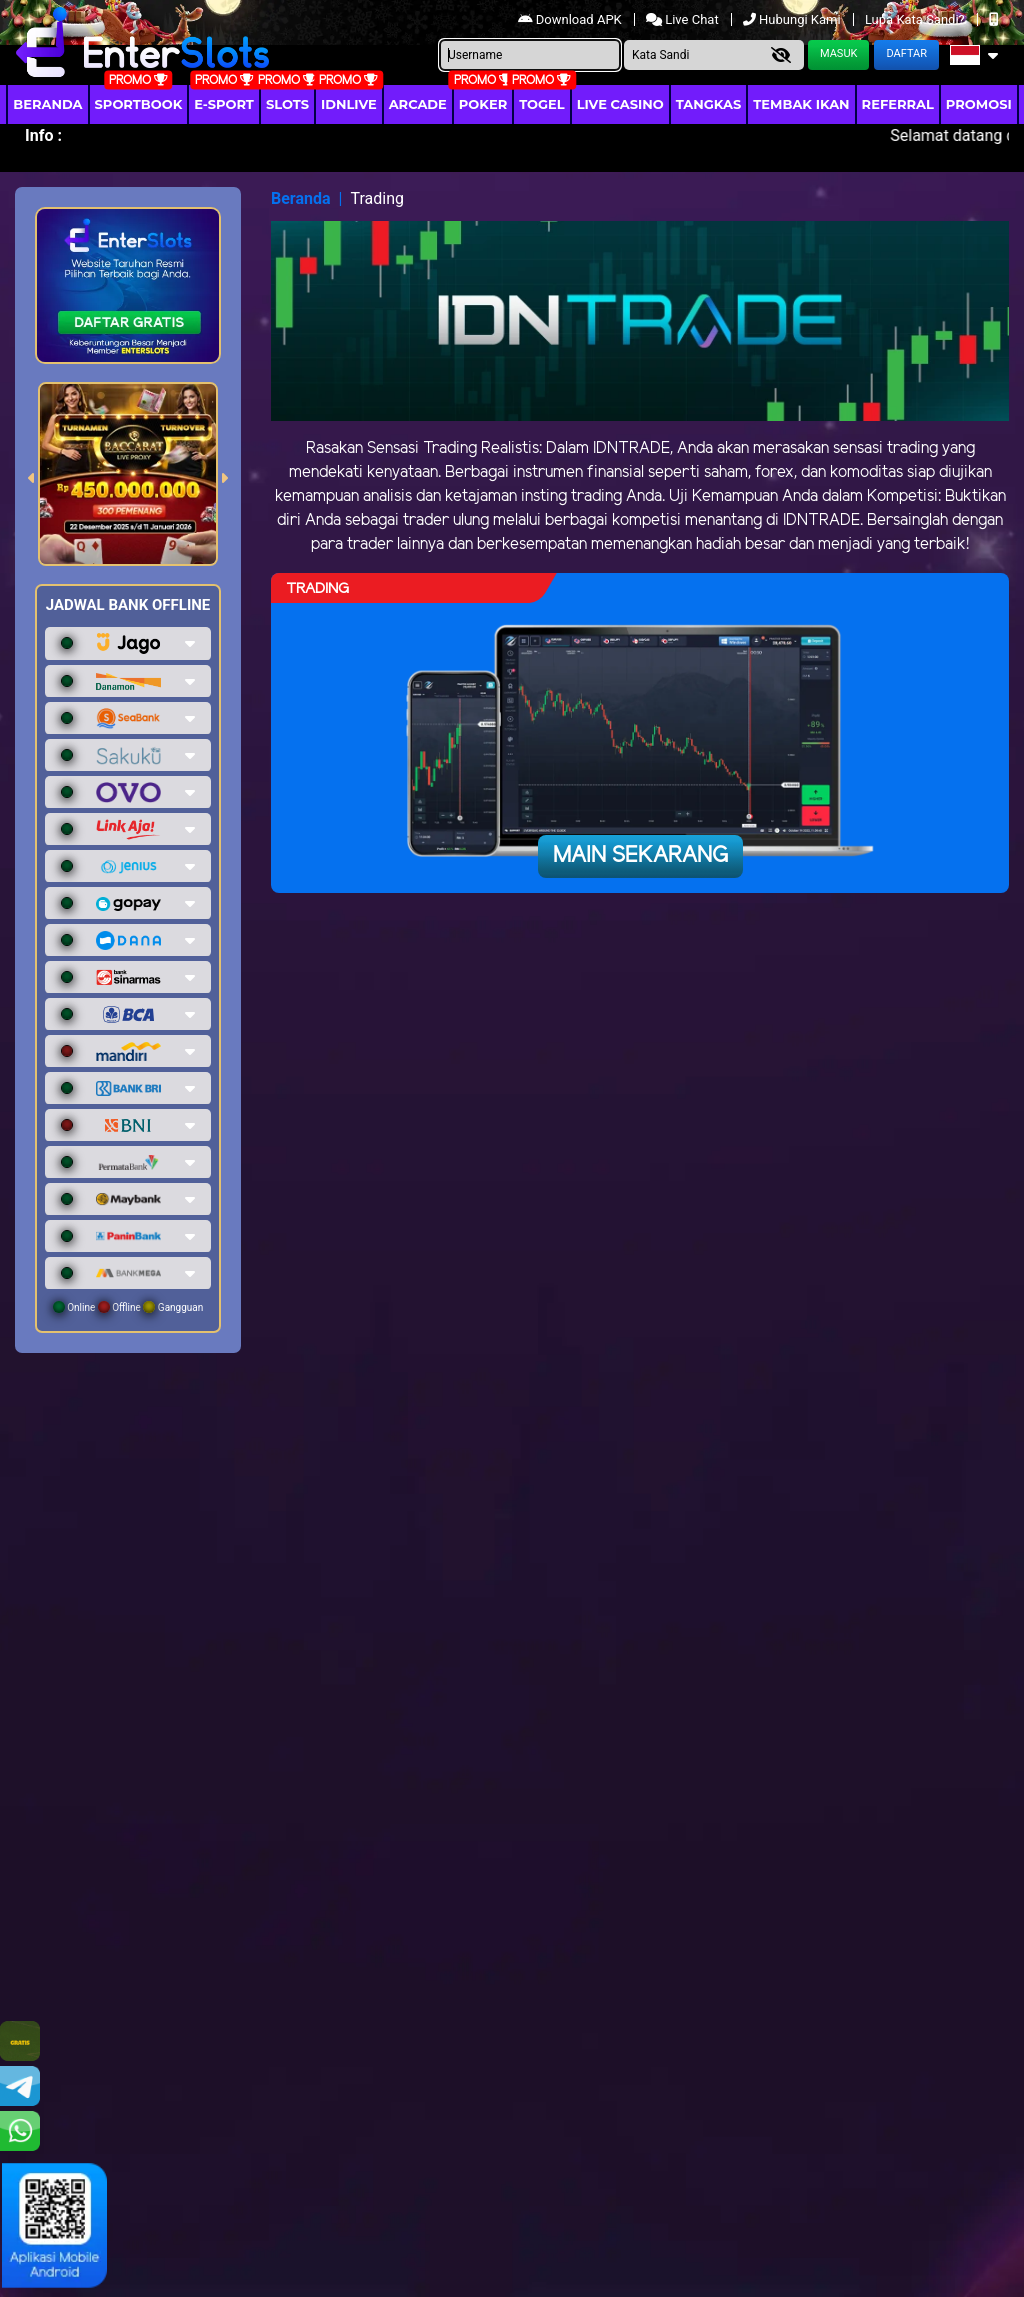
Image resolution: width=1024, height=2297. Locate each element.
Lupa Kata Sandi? (916, 19)
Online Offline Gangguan (128, 1307)
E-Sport (224, 104)
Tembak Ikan (801, 104)
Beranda (47, 104)
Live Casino (620, 104)
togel (541, 104)
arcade (418, 104)
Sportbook (139, 104)
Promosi (979, 104)
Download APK (571, 19)
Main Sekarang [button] (640, 856)
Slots (287, 104)
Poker (483, 104)
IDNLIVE (349, 104)
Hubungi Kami (793, 19)
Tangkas (709, 104)
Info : (43, 135)
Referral (898, 104)
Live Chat (684, 19)
